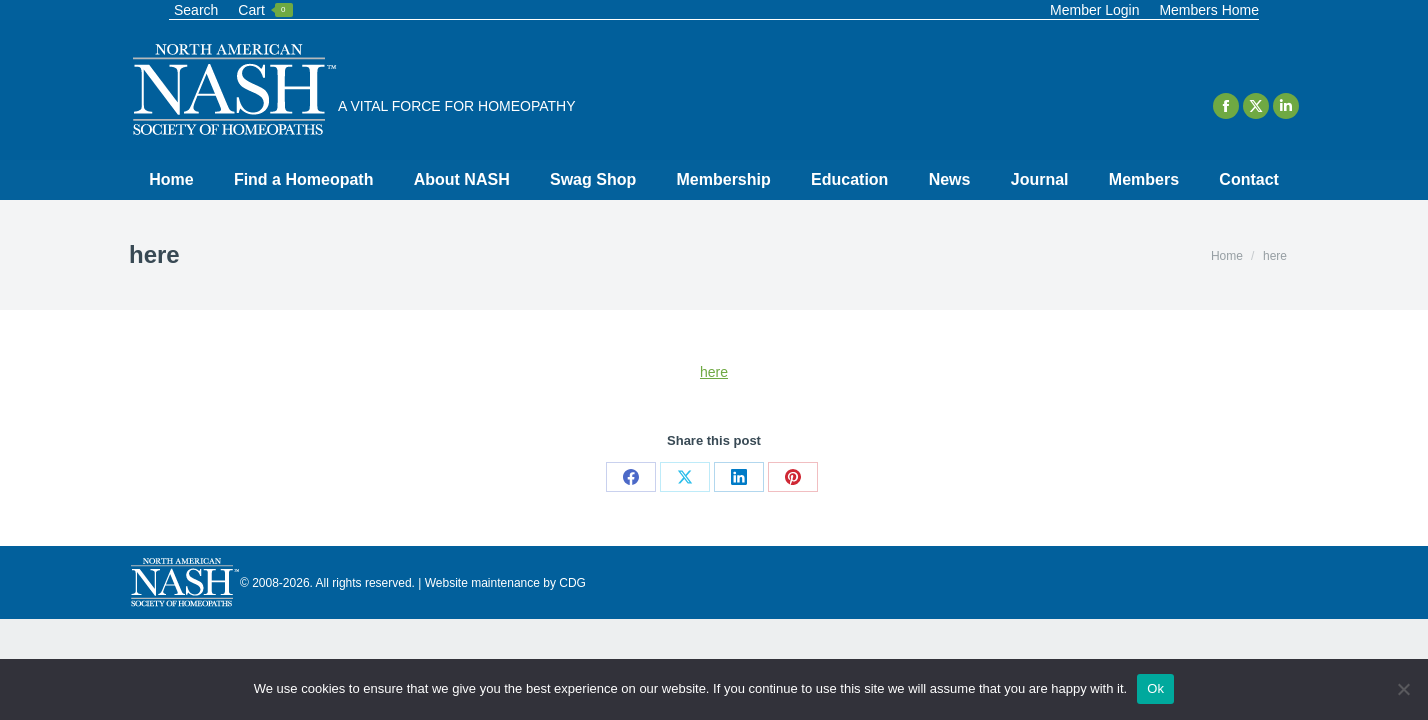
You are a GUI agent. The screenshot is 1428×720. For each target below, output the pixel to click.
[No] (1403, 689)
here (714, 372)
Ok (1155, 688)
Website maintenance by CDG (505, 583)
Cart (265, 10)
